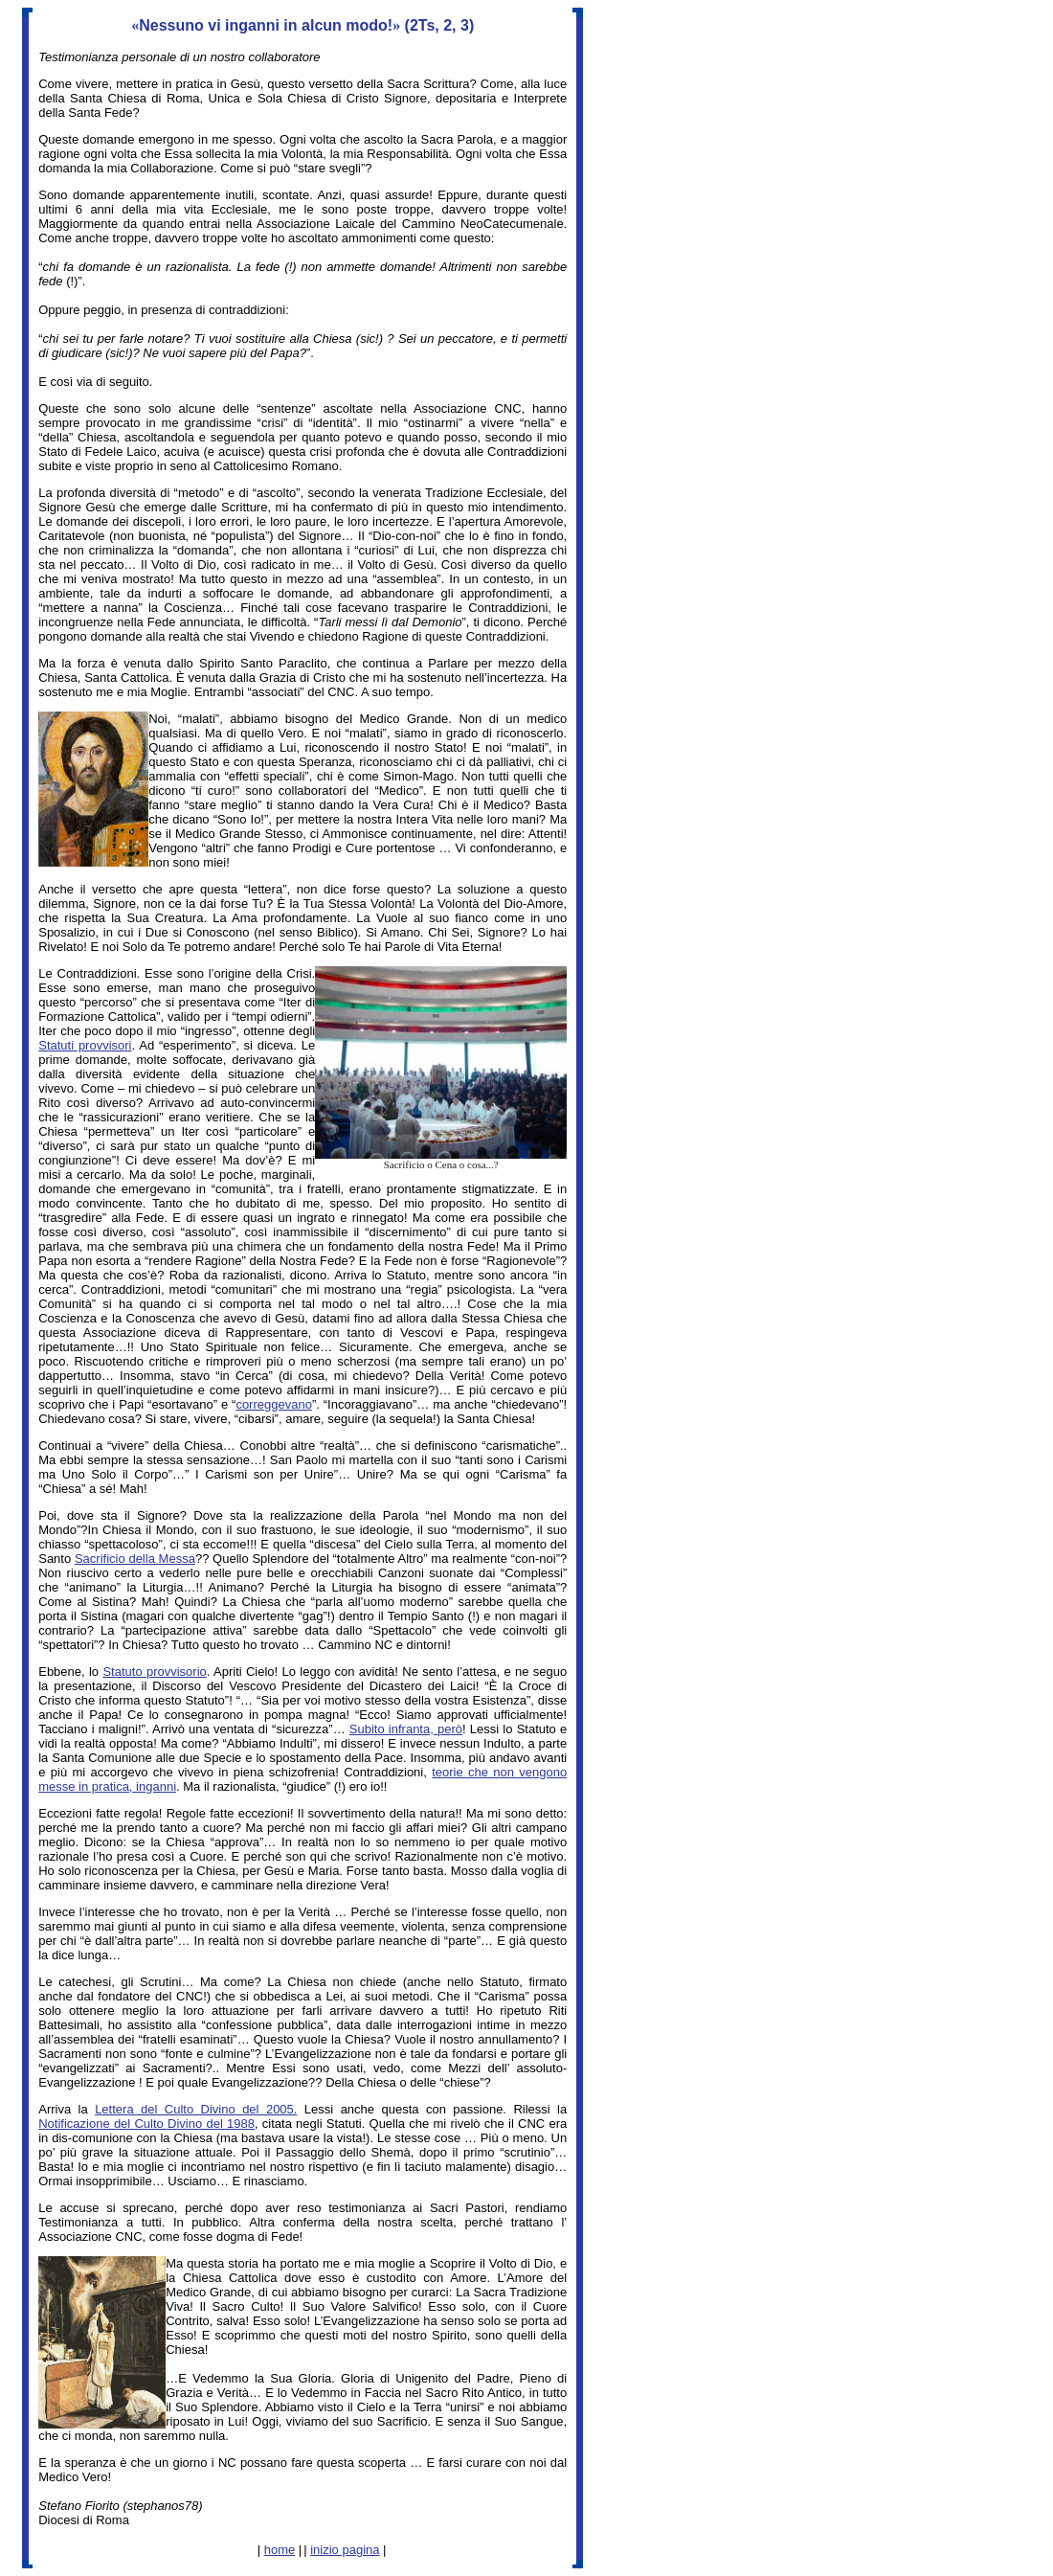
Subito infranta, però (405, 1729)
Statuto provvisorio (154, 1671)
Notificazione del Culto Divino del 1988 (146, 2123)
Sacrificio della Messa (135, 1558)
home (280, 2549)
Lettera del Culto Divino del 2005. (196, 2109)
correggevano (273, 1404)
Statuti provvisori (84, 1045)
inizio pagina (344, 2549)
